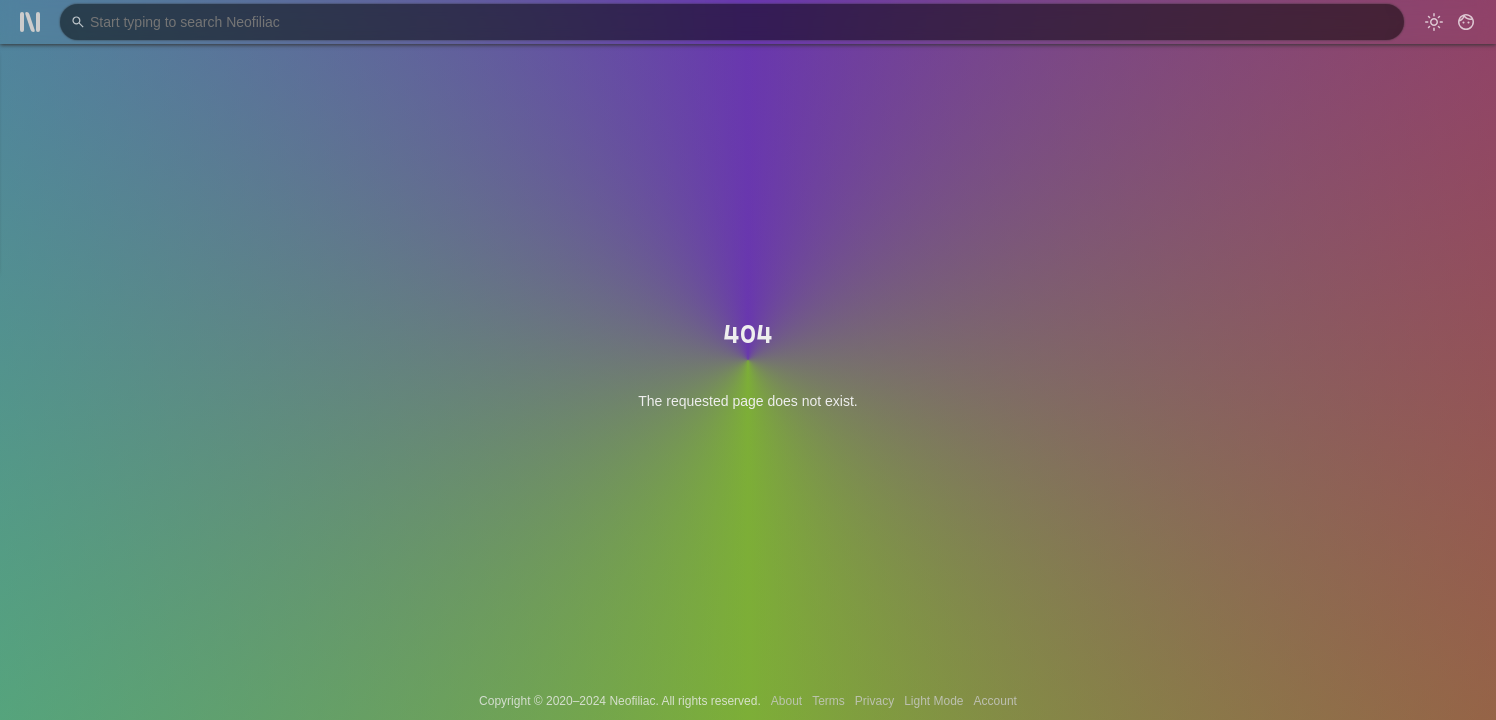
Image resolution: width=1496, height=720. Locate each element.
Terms (828, 701)
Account (995, 701)
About (786, 701)
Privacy (874, 701)
